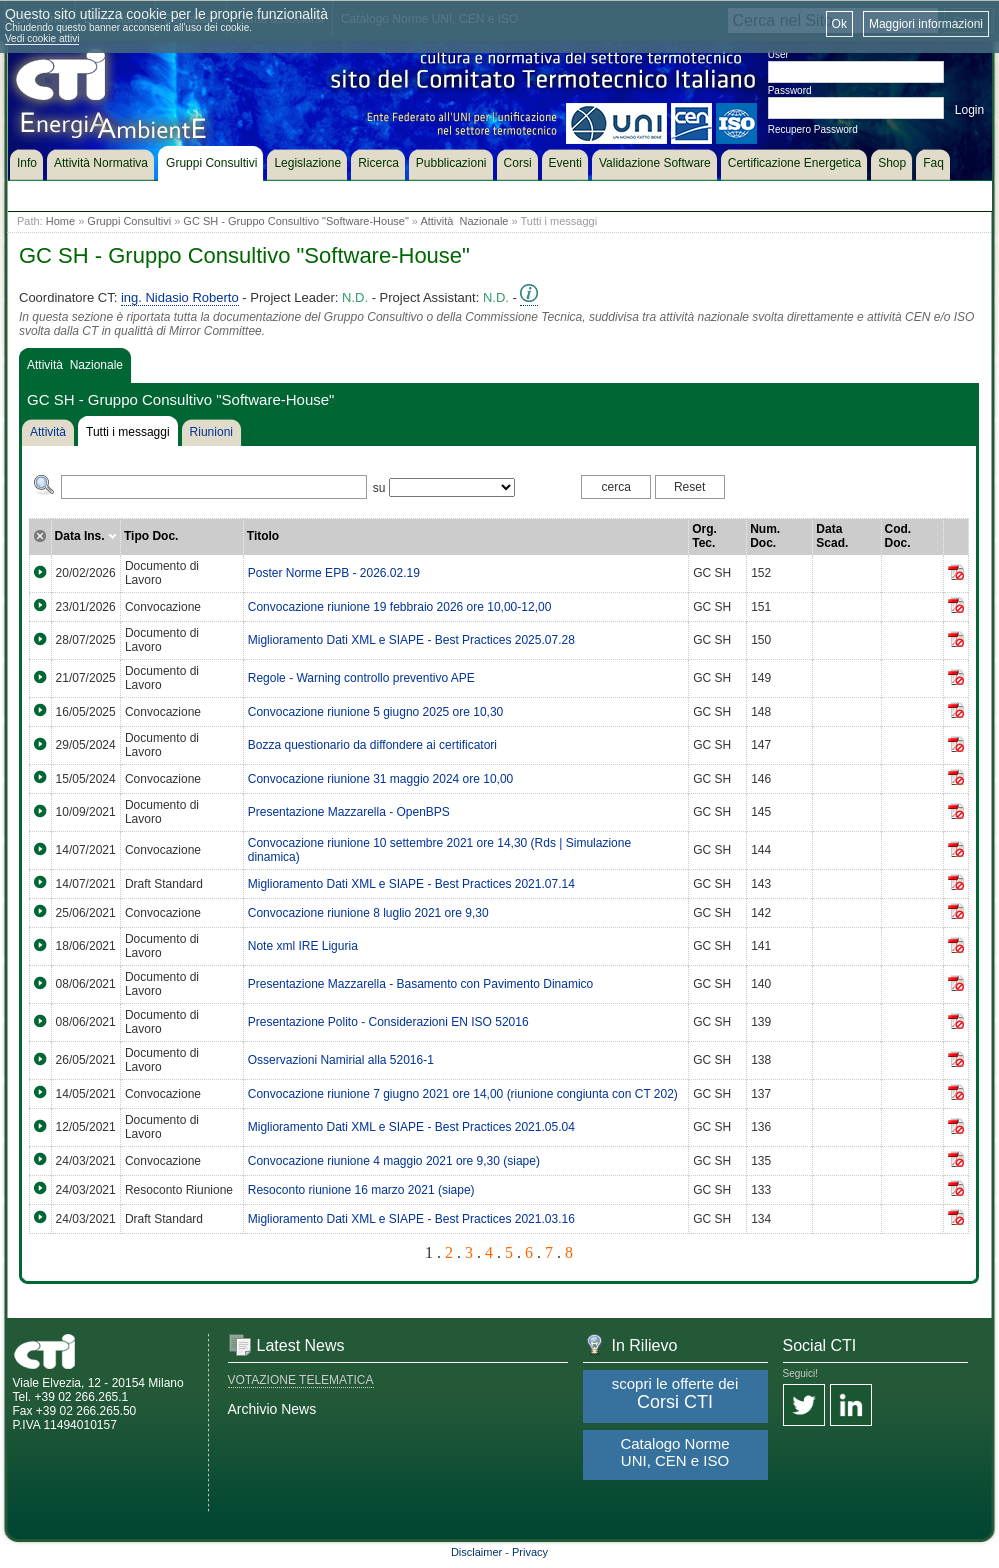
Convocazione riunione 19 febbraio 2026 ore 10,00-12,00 (400, 607)
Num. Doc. (765, 536)
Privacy (530, 1552)
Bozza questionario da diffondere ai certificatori (372, 745)
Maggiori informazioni (926, 24)
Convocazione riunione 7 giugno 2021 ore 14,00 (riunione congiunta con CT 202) (463, 1094)
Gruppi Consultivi (129, 221)
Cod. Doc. (898, 536)
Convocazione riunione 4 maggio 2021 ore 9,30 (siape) (394, 1161)
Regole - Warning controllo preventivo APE (361, 678)
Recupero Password (813, 129)
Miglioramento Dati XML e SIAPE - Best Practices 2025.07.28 (411, 640)
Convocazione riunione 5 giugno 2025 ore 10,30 (376, 712)
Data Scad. (832, 536)
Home (60, 221)
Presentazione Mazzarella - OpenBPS (349, 812)
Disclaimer (476, 1552)
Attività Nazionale (464, 221)
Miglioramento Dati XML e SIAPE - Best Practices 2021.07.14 (411, 884)
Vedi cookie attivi (42, 38)
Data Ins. (86, 536)
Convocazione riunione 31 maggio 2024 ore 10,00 (381, 779)
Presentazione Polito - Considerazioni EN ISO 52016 (388, 1022)
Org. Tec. (704, 536)
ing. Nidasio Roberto (180, 297)
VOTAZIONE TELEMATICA (301, 1380)
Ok (839, 24)
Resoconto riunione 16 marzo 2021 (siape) (361, 1190)
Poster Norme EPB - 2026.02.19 (334, 573)
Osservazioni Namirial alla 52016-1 (341, 1060)
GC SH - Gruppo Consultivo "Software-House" (295, 221)
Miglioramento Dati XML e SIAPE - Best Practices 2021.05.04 (411, 1127)
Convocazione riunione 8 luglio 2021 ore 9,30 (368, 913)
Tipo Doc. (151, 536)
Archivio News (272, 1409)
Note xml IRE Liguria (303, 946)
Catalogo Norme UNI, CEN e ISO (674, 1452)
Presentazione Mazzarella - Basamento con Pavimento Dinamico (421, 984)
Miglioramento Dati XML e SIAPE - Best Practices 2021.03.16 (411, 1219)
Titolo (263, 536)
